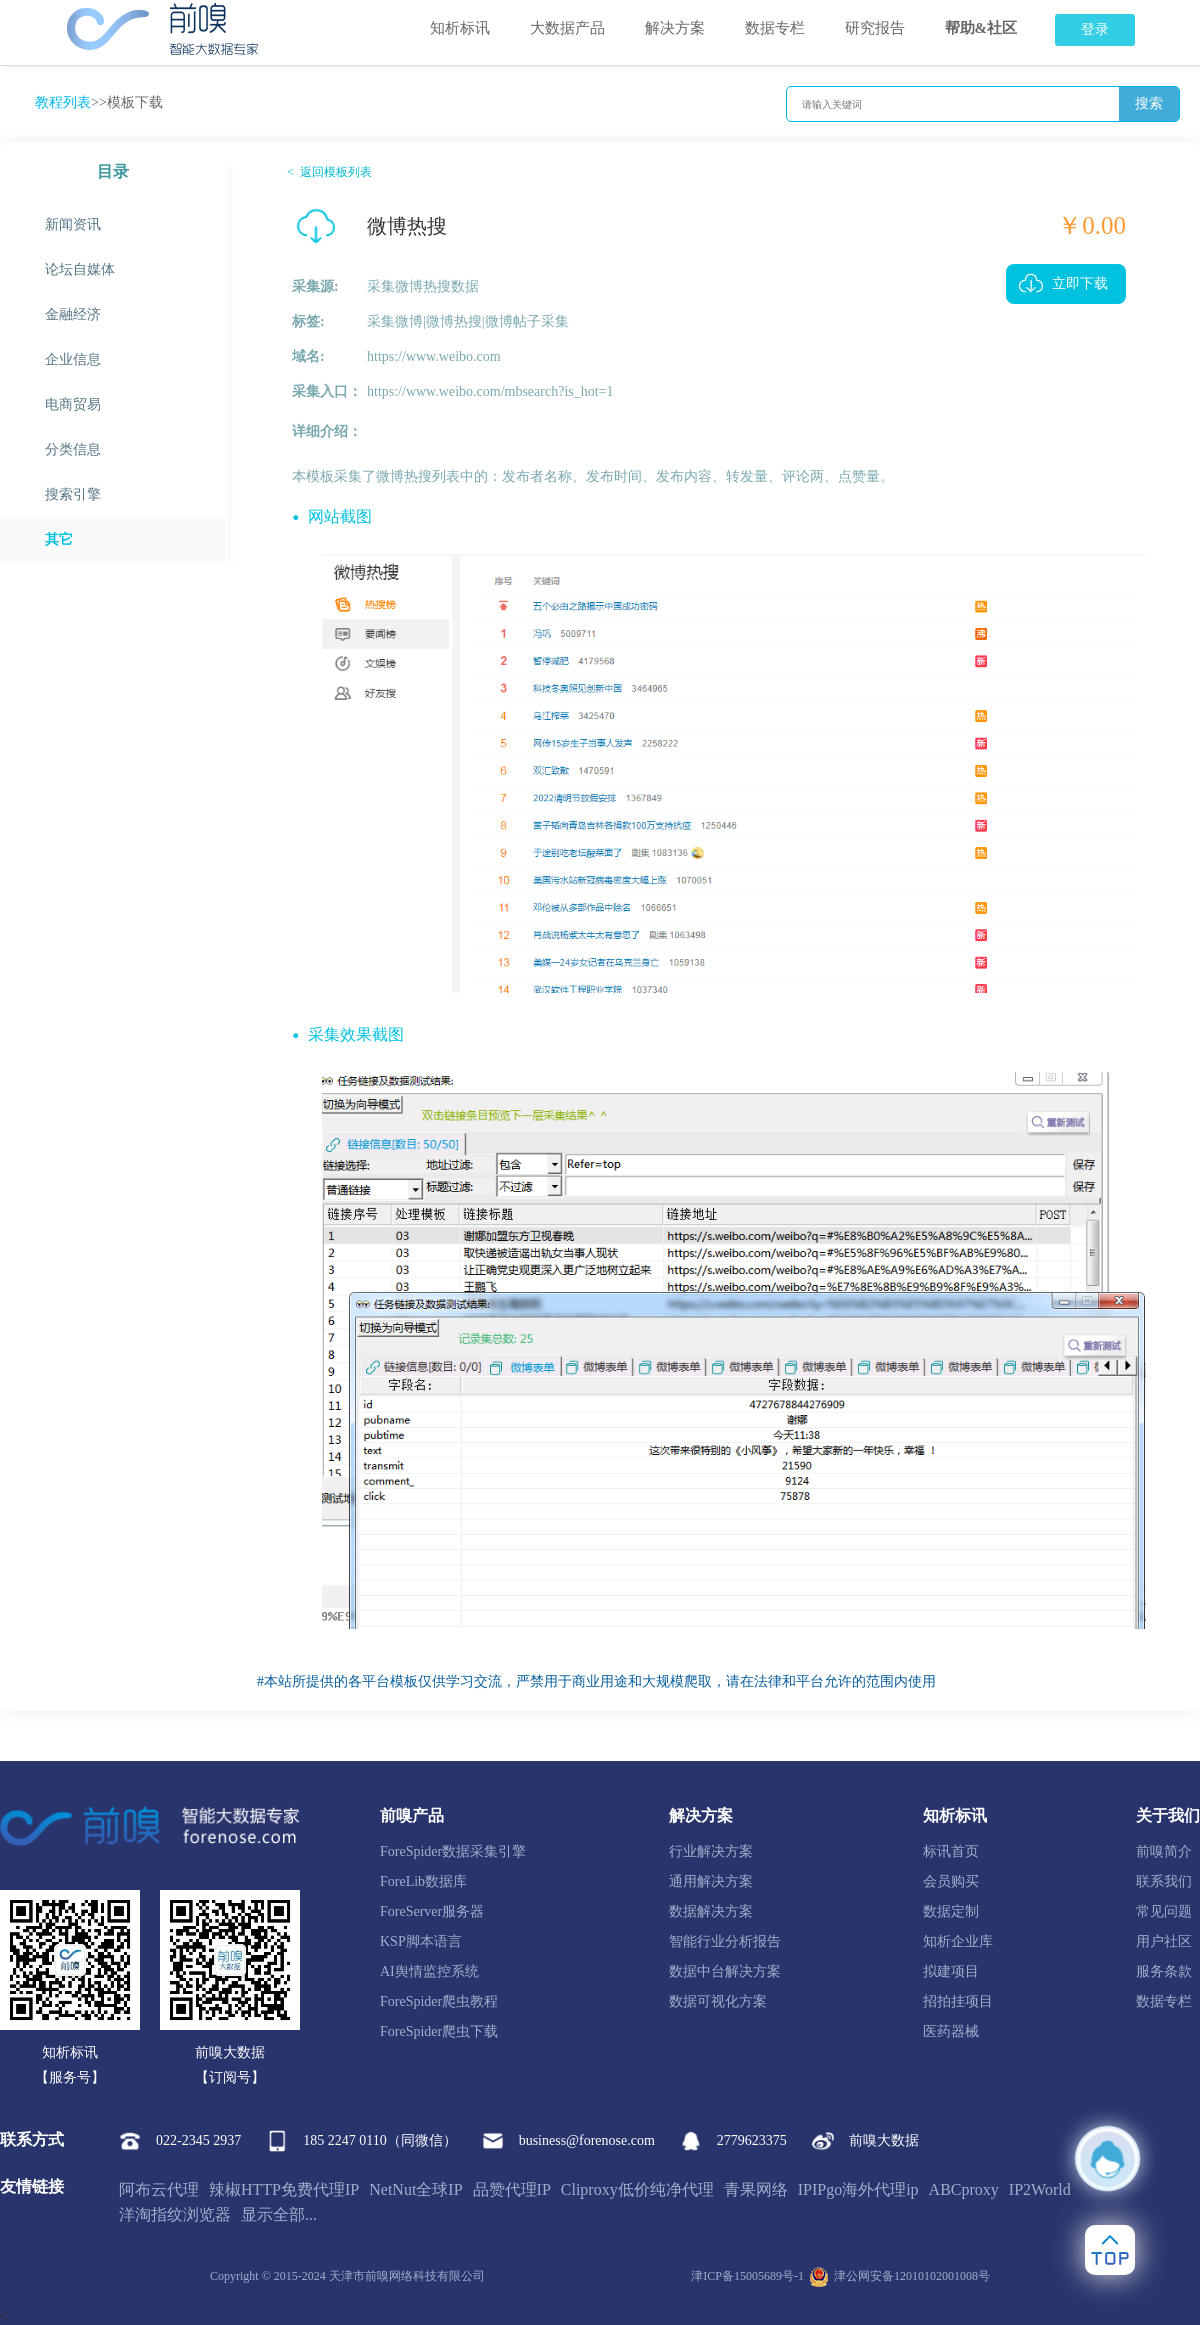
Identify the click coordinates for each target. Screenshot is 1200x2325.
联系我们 (1164, 1881)
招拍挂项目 (958, 2001)
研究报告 (875, 28)
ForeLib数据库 (423, 1881)
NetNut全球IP (415, 2189)
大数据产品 (567, 28)
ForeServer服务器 (432, 1911)
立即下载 (1080, 283)
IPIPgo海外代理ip (858, 2189)
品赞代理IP (512, 2189)
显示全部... (279, 2214)
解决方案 (675, 28)
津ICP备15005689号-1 (747, 2276)
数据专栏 (775, 28)
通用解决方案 (711, 1881)
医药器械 (951, 2031)
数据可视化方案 (718, 2001)
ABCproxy (964, 2189)
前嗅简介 (1164, 1851)
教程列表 (63, 102)
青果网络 (756, 2189)
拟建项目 (951, 1971)
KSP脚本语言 (421, 1941)
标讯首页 (951, 1851)
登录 (1095, 29)
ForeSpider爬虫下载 (439, 2031)
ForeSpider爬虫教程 (439, 2001)
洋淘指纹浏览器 (175, 2214)
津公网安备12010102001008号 (899, 2277)
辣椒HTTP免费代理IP (284, 2189)
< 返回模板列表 (329, 172)
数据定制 (951, 1911)
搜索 (1149, 103)
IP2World (1040, 2189)
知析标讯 (460, 28)
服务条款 (1164, 1971)
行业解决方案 (711, 1851)
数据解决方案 (711, 1911)
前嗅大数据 (865, 2141)
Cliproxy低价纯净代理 (637, 2189)
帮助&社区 (981, 28)
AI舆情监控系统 (429, 1971)
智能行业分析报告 (725, 1941)
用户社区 (1164, 1941)
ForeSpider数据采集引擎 (453, 1851)
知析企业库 (958, 1941)
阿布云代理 (159, 2189)
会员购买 (951, 1881)
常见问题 (1164, 1911)
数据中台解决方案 (725, 1971)
